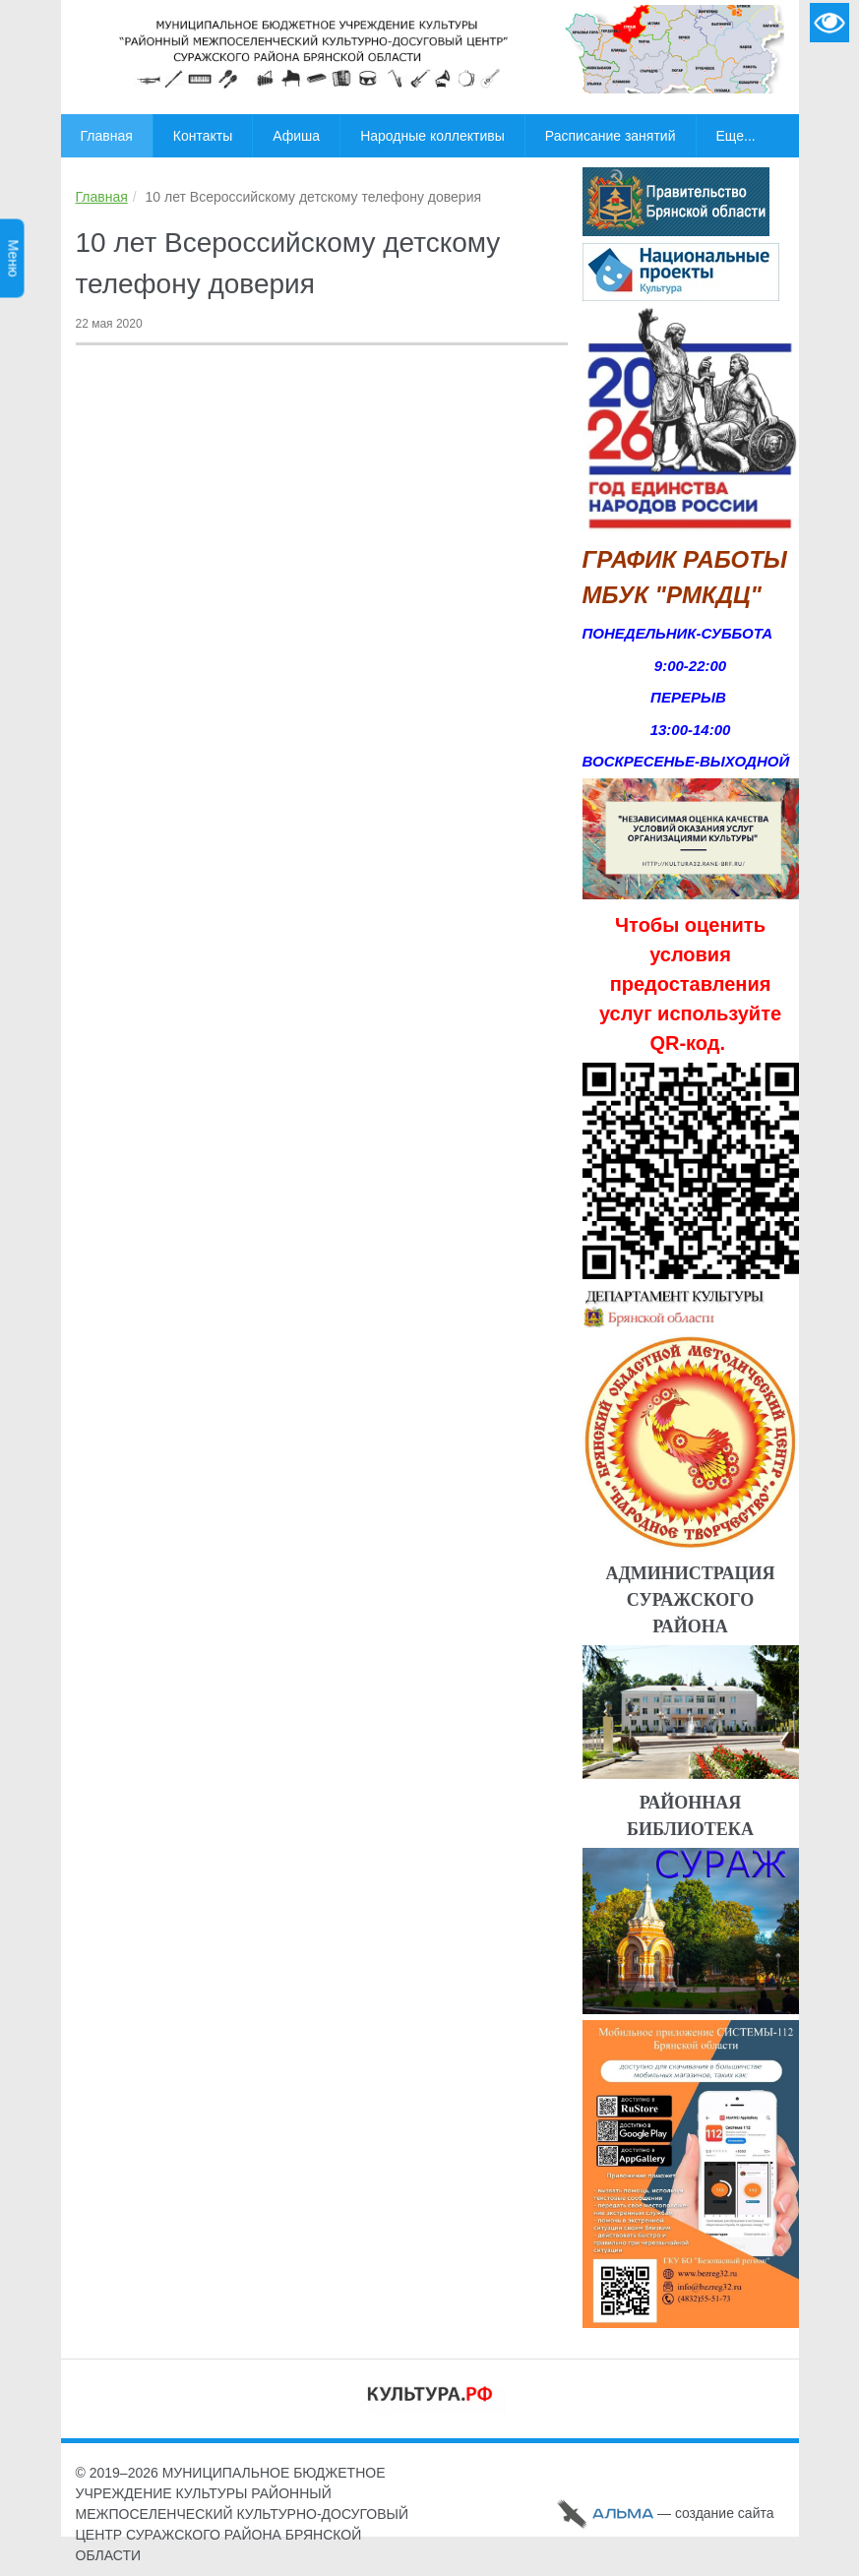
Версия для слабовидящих (829, 22)
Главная (102, 197)
